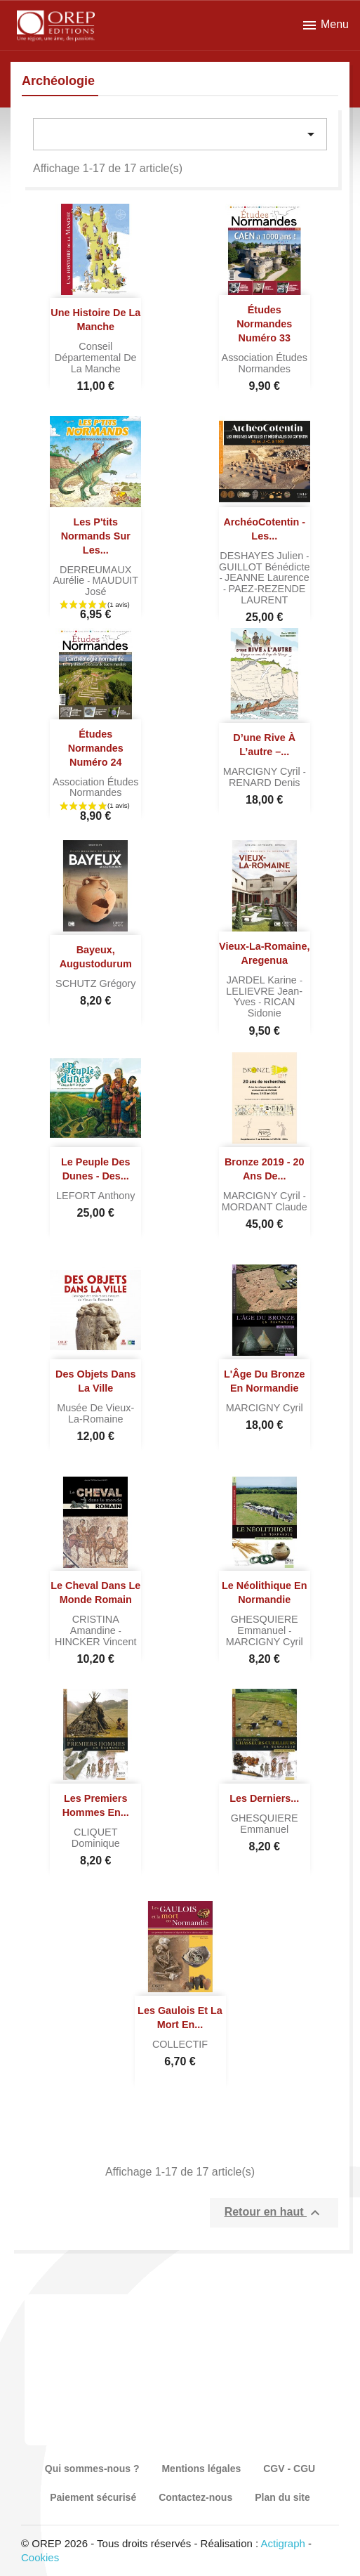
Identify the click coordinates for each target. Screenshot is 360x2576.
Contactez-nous (195, 2497)
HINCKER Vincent (96, 1641)
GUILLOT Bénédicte (264, 567)
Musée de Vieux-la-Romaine (95, 1413)
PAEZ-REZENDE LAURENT (266, 594)
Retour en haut (274, 2212)
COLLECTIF (180, 2044)
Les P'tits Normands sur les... (96, 536)
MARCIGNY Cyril (263, 771)
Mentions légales (201, 2468)
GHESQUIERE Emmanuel (264, 1625)
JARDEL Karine (263, 980)
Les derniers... (264, 1798)
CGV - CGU (289, 2468)
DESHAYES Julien (263, 555)
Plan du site (282, 2497)
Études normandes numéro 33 (264, 324)
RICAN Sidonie (271, 1007)
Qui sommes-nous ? (92, 2468)
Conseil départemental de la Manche (96, 357)
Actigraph (282, 2543)
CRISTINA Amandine (94, 1625)
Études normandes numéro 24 (96, 748)
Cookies (40, 2557)
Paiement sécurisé (93, 2497)
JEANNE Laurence (267, 577)
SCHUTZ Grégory (95, 983)
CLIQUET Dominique (96, 1837)
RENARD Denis (264, 782)
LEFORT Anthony (95, 1195)
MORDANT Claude (264, 1206)
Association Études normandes (264, 363)
